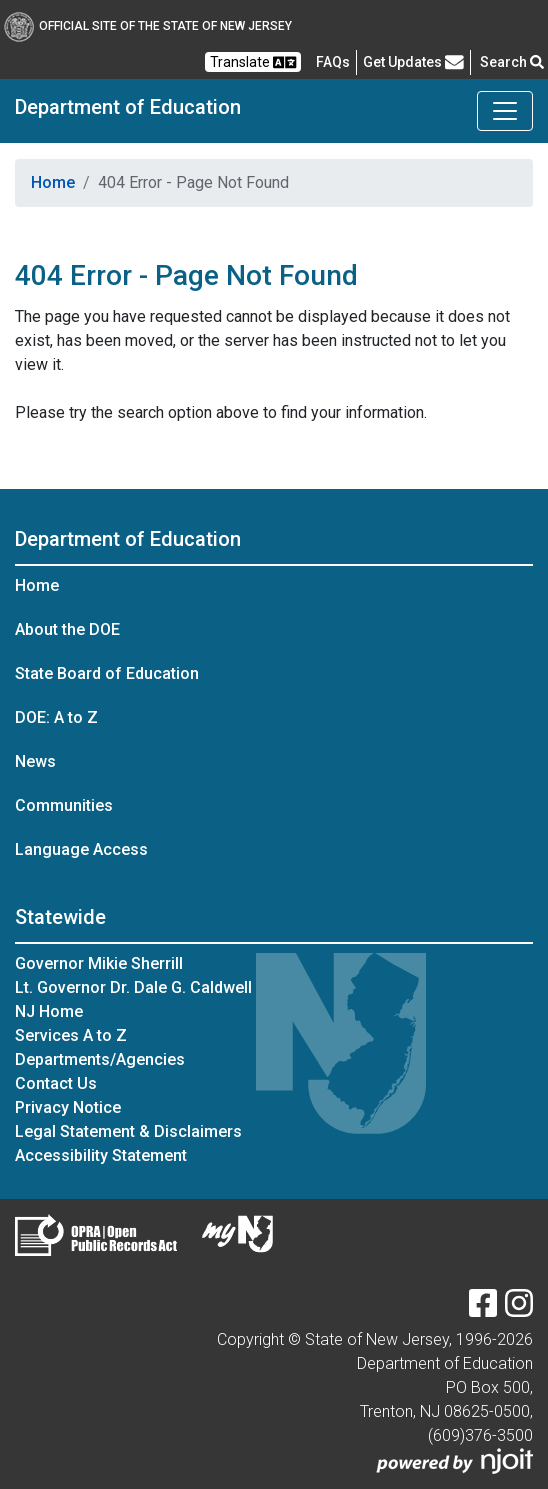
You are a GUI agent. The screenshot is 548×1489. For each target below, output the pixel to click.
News (35, 761)
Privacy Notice (68, 1107)
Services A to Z (71, 1035)
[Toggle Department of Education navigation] (505, 111)
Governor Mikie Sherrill (99, 963)
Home (53, 182)
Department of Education (128, 107)
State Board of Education (107, 673)
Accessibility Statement (101, 1155)
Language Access (81, 849)
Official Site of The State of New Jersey (148, 26)
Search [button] (512, 62)
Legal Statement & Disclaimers (128, 1131)
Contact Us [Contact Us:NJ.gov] (56, 1083)
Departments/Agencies (100, 1059)
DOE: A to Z (56, 717)
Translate (253, 62)
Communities (64, 805)
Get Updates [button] (413, 62)
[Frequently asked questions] (333, 62)
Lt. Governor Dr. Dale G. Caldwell (133, 987)
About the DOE (67, 629)
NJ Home (49, 1011)
